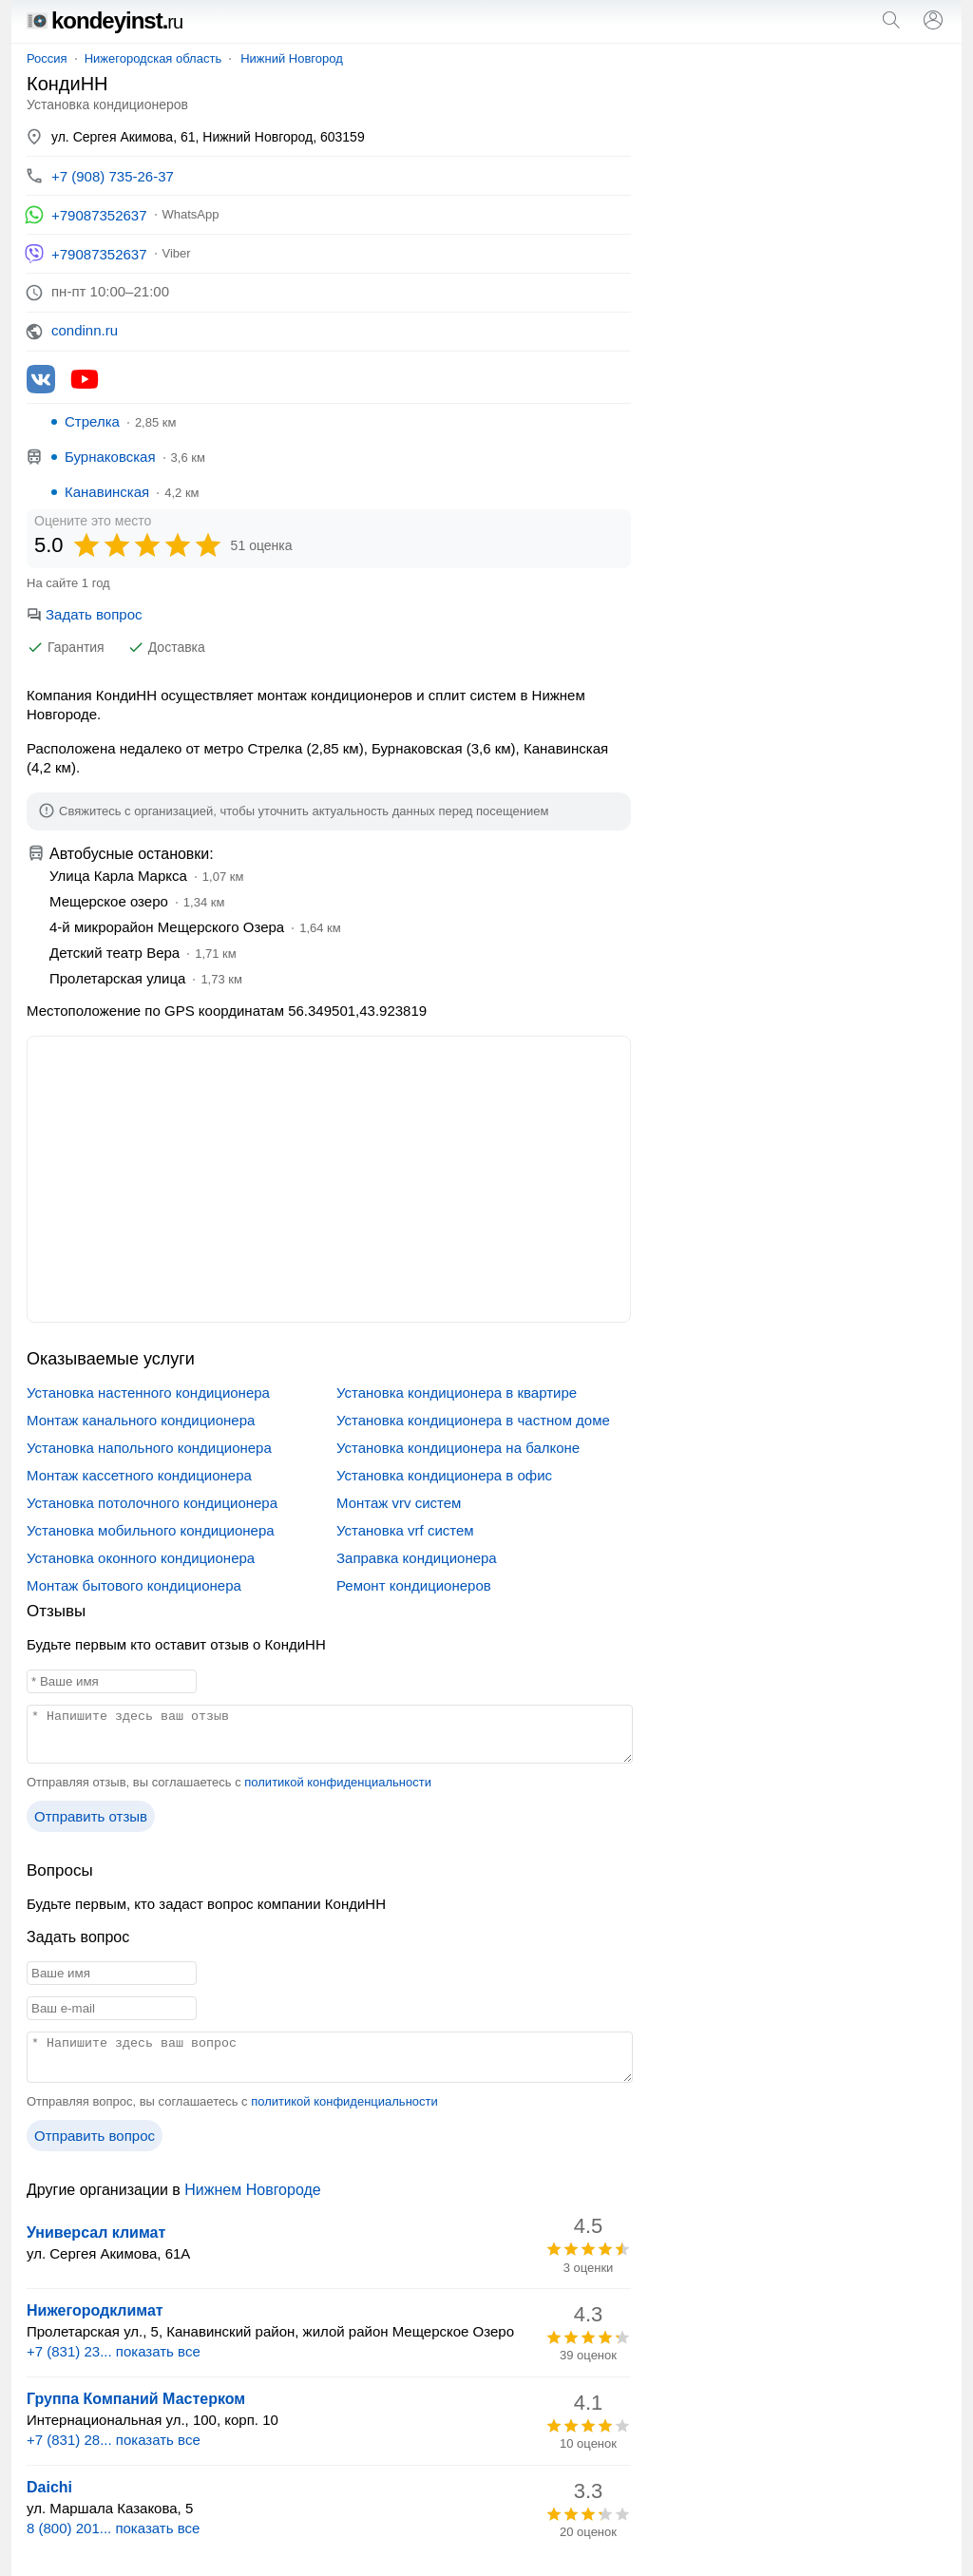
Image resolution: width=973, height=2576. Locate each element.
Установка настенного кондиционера (148, 1392)
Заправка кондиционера (416, 1558)
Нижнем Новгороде (252, 2190)
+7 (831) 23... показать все (113, 2351)
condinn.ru (84, 330)
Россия (47, 58)
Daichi (49, 2487)
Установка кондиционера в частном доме (473, 1420)
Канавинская (107, 492)
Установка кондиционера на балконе (458, 1448)
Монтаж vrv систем (398, 1503)
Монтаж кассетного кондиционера (139, 1475)
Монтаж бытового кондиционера (134, 1585)
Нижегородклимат (95, 2310)
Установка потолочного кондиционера (152, 1503)
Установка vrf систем (405, 1530)
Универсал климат (96, 2232)
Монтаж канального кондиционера (141, 1420)
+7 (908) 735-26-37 (112, 176)
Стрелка (92, 421)
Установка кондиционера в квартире (456, 1392)
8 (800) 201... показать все (113, 2528)
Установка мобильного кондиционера (151, 1530)
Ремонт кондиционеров (413, 1585)
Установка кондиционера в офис (444, 1475)
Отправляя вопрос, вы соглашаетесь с (232, 2101)
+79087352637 (99, 215)
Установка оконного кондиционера (141, 1558)
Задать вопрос (84, 614)
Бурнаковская (110, 456)
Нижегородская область (153, 58)
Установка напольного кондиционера (149, 1448)
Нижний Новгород (291, 58)
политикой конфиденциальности (337, 1782)
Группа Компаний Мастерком (136, 2399)
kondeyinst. (104, 20)
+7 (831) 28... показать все (113, 2440)
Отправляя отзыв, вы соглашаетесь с (229, 1782)
